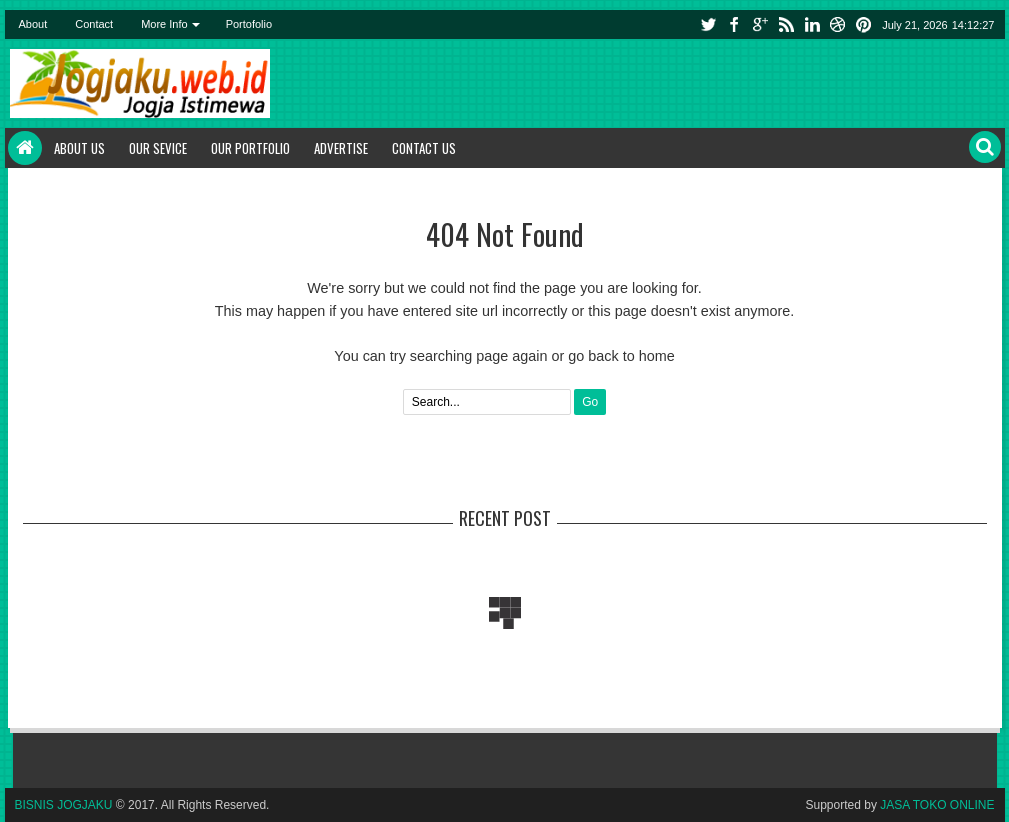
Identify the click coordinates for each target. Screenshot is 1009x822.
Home (25, 148)
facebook (734, 24)
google (760, 24)
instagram (838, 24)
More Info (164, 24)
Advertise (341, 148)
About (33, 24)
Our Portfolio (250, 148)
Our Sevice (158, 148)
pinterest (864, 24)
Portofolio (249, 24)
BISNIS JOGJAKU (64, 805)
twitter (708, 24)
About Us (79, 148)
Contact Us (424, 148)
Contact (94, 24)
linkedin (812, 24)
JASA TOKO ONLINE (937, 805)
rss (786, 24)
